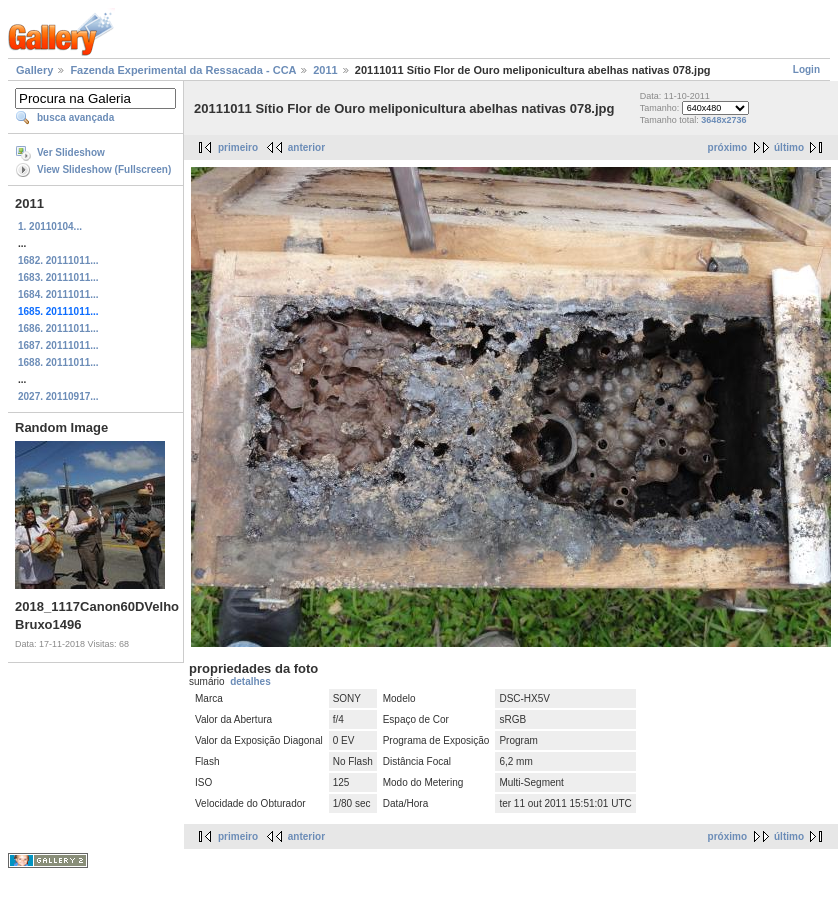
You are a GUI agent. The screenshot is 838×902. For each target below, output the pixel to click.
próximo (727, 147)
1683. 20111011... (58, 277)
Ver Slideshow (71, 152)
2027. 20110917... (58, 396)
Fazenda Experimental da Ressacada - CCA (183, 70)
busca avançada (75, 117)
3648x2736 (723, 120)
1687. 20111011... (58, 345)
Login (806, 69)
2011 (325, 70)
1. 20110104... (50, 226)
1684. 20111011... (58, 294)
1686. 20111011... (58, 328)
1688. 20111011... (58, 362)
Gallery (34, 70)
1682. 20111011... (58, 260)
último (789, 147)
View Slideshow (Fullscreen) (104, 169)
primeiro (238, 147)
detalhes (250, 681)
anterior (306, 147)
